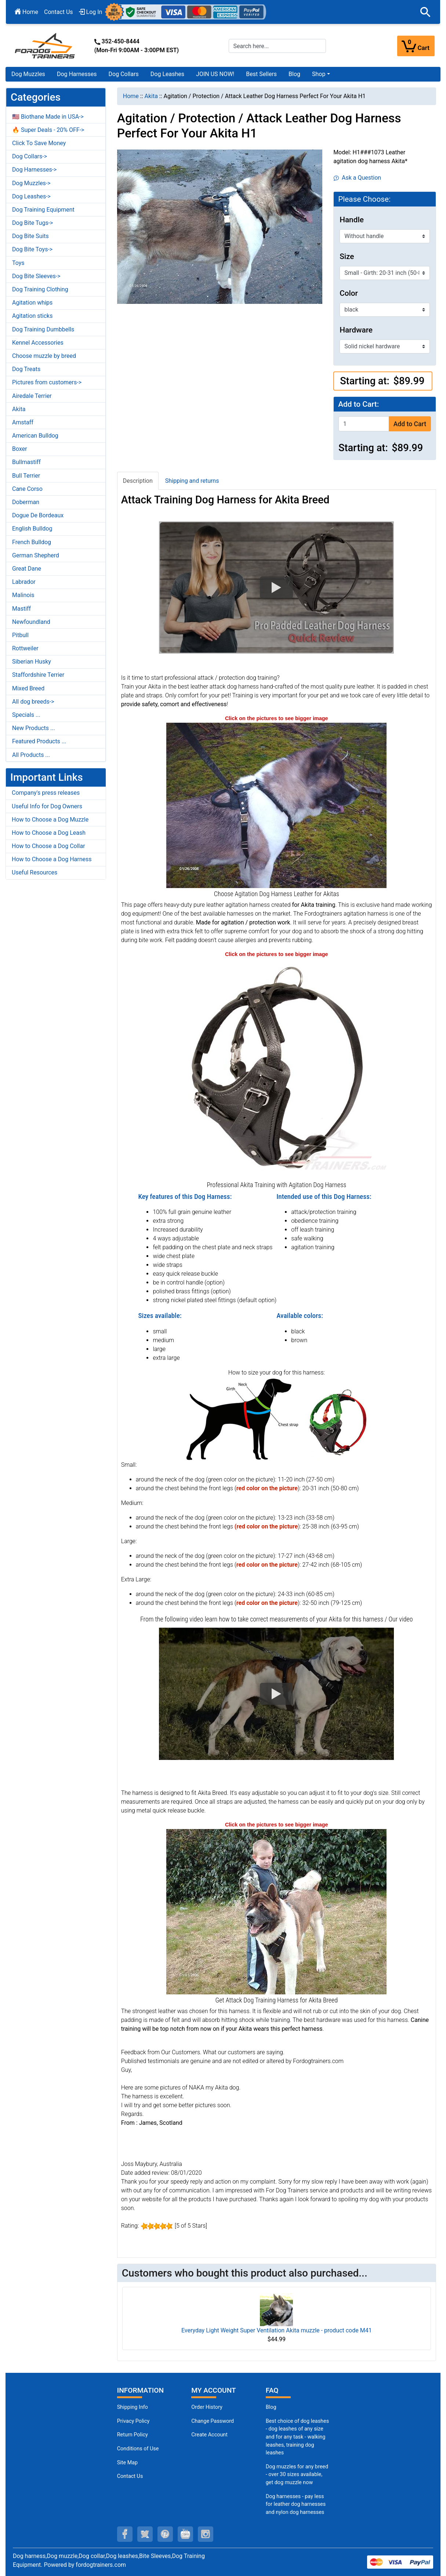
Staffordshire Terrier (38, 674)
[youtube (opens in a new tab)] (185, 2534)
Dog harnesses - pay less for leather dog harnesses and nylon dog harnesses (296, 2504)
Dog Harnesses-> (34, 169)
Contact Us (58, 11)
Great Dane (26, 568)
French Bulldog (31, 542)
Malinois (23, 595)
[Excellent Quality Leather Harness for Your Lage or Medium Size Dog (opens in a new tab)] (276, 1068)
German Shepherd (35, 555)
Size (347, 256)
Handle (352, 219)
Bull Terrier (26, 475)
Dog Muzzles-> (31, 183)
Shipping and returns (192, 480)
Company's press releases (46, 792)
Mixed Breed (28, 688)
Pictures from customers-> (46, 382)
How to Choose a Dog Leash (49, 832)
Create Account (209, 2435)
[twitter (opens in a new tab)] (145, 2534)
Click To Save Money (39, 143)
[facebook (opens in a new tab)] (124, 2534)
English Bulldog (32, 528)
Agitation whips (32, 302)
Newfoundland (31, 621)
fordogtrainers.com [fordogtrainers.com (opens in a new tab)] (101, 2564)
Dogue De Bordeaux (38, 515)
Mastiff (21, 608)
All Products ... (31, 754)
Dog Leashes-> (31, 196)
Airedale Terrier (32, 395)
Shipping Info (132, 2407)
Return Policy (132, 2435)
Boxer (19, 448)
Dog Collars (124, 74)
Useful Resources (34, 872)
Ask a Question (357, 177)
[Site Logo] (45, 45)
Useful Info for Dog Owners (47, 806)
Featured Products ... (39, 741)
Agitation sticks (32, 315)
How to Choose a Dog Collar (48, 846)
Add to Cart (410, 424)
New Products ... (33, 728)
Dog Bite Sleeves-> (36, 276)
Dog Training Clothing (40, 289)
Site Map (127, 2463)
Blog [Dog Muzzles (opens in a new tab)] (271, 2407)
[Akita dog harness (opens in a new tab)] (276, 804)
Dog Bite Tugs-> (32, 222)
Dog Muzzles (28, 74)
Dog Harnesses (77, 74)
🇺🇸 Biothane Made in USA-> (48, 116)
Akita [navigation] (151, 96)
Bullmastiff (26, 462)
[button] (425, 12)
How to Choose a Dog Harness (52, 859)
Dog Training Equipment (43, 209)
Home (26, 11)
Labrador (24, 581)
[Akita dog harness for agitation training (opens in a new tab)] (276, 1911)
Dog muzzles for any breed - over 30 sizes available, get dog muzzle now (297, 2475)
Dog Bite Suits (30, 236)
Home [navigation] (131, 96)
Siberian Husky (31, 661)
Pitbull (20, 635)
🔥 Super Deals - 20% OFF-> (48, 129)
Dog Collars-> (29, 156)
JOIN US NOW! (215, 74)
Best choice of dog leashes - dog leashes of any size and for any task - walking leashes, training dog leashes (297, 2437)
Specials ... (26, 714)
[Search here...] (277, 46)
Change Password (212, 2421)
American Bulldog (35, 435)
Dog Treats (26, 369)
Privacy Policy (133, 2421)
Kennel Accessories (38, 342)
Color (349, 293)
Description (138, 480)
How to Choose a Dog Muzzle (50, 819)
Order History (206, 2407)
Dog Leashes (167, 74)
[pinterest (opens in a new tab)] (165, 2534)
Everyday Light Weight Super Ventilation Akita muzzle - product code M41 (276, 2330)
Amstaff (22, 422)
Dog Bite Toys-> (32, 249)
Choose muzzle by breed (44, 355)
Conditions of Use (138, 2449)
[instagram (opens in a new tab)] (205, 2534)
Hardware (356, 330)
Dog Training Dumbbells (43, 329)
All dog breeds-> (33, 701)
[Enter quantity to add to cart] (363, 423)
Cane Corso (27, 488)
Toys (18, 262)
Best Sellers (261, 74)
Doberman (25, 502)
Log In (90, 11)
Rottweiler (25, 648)
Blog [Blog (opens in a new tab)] (294, 74)
